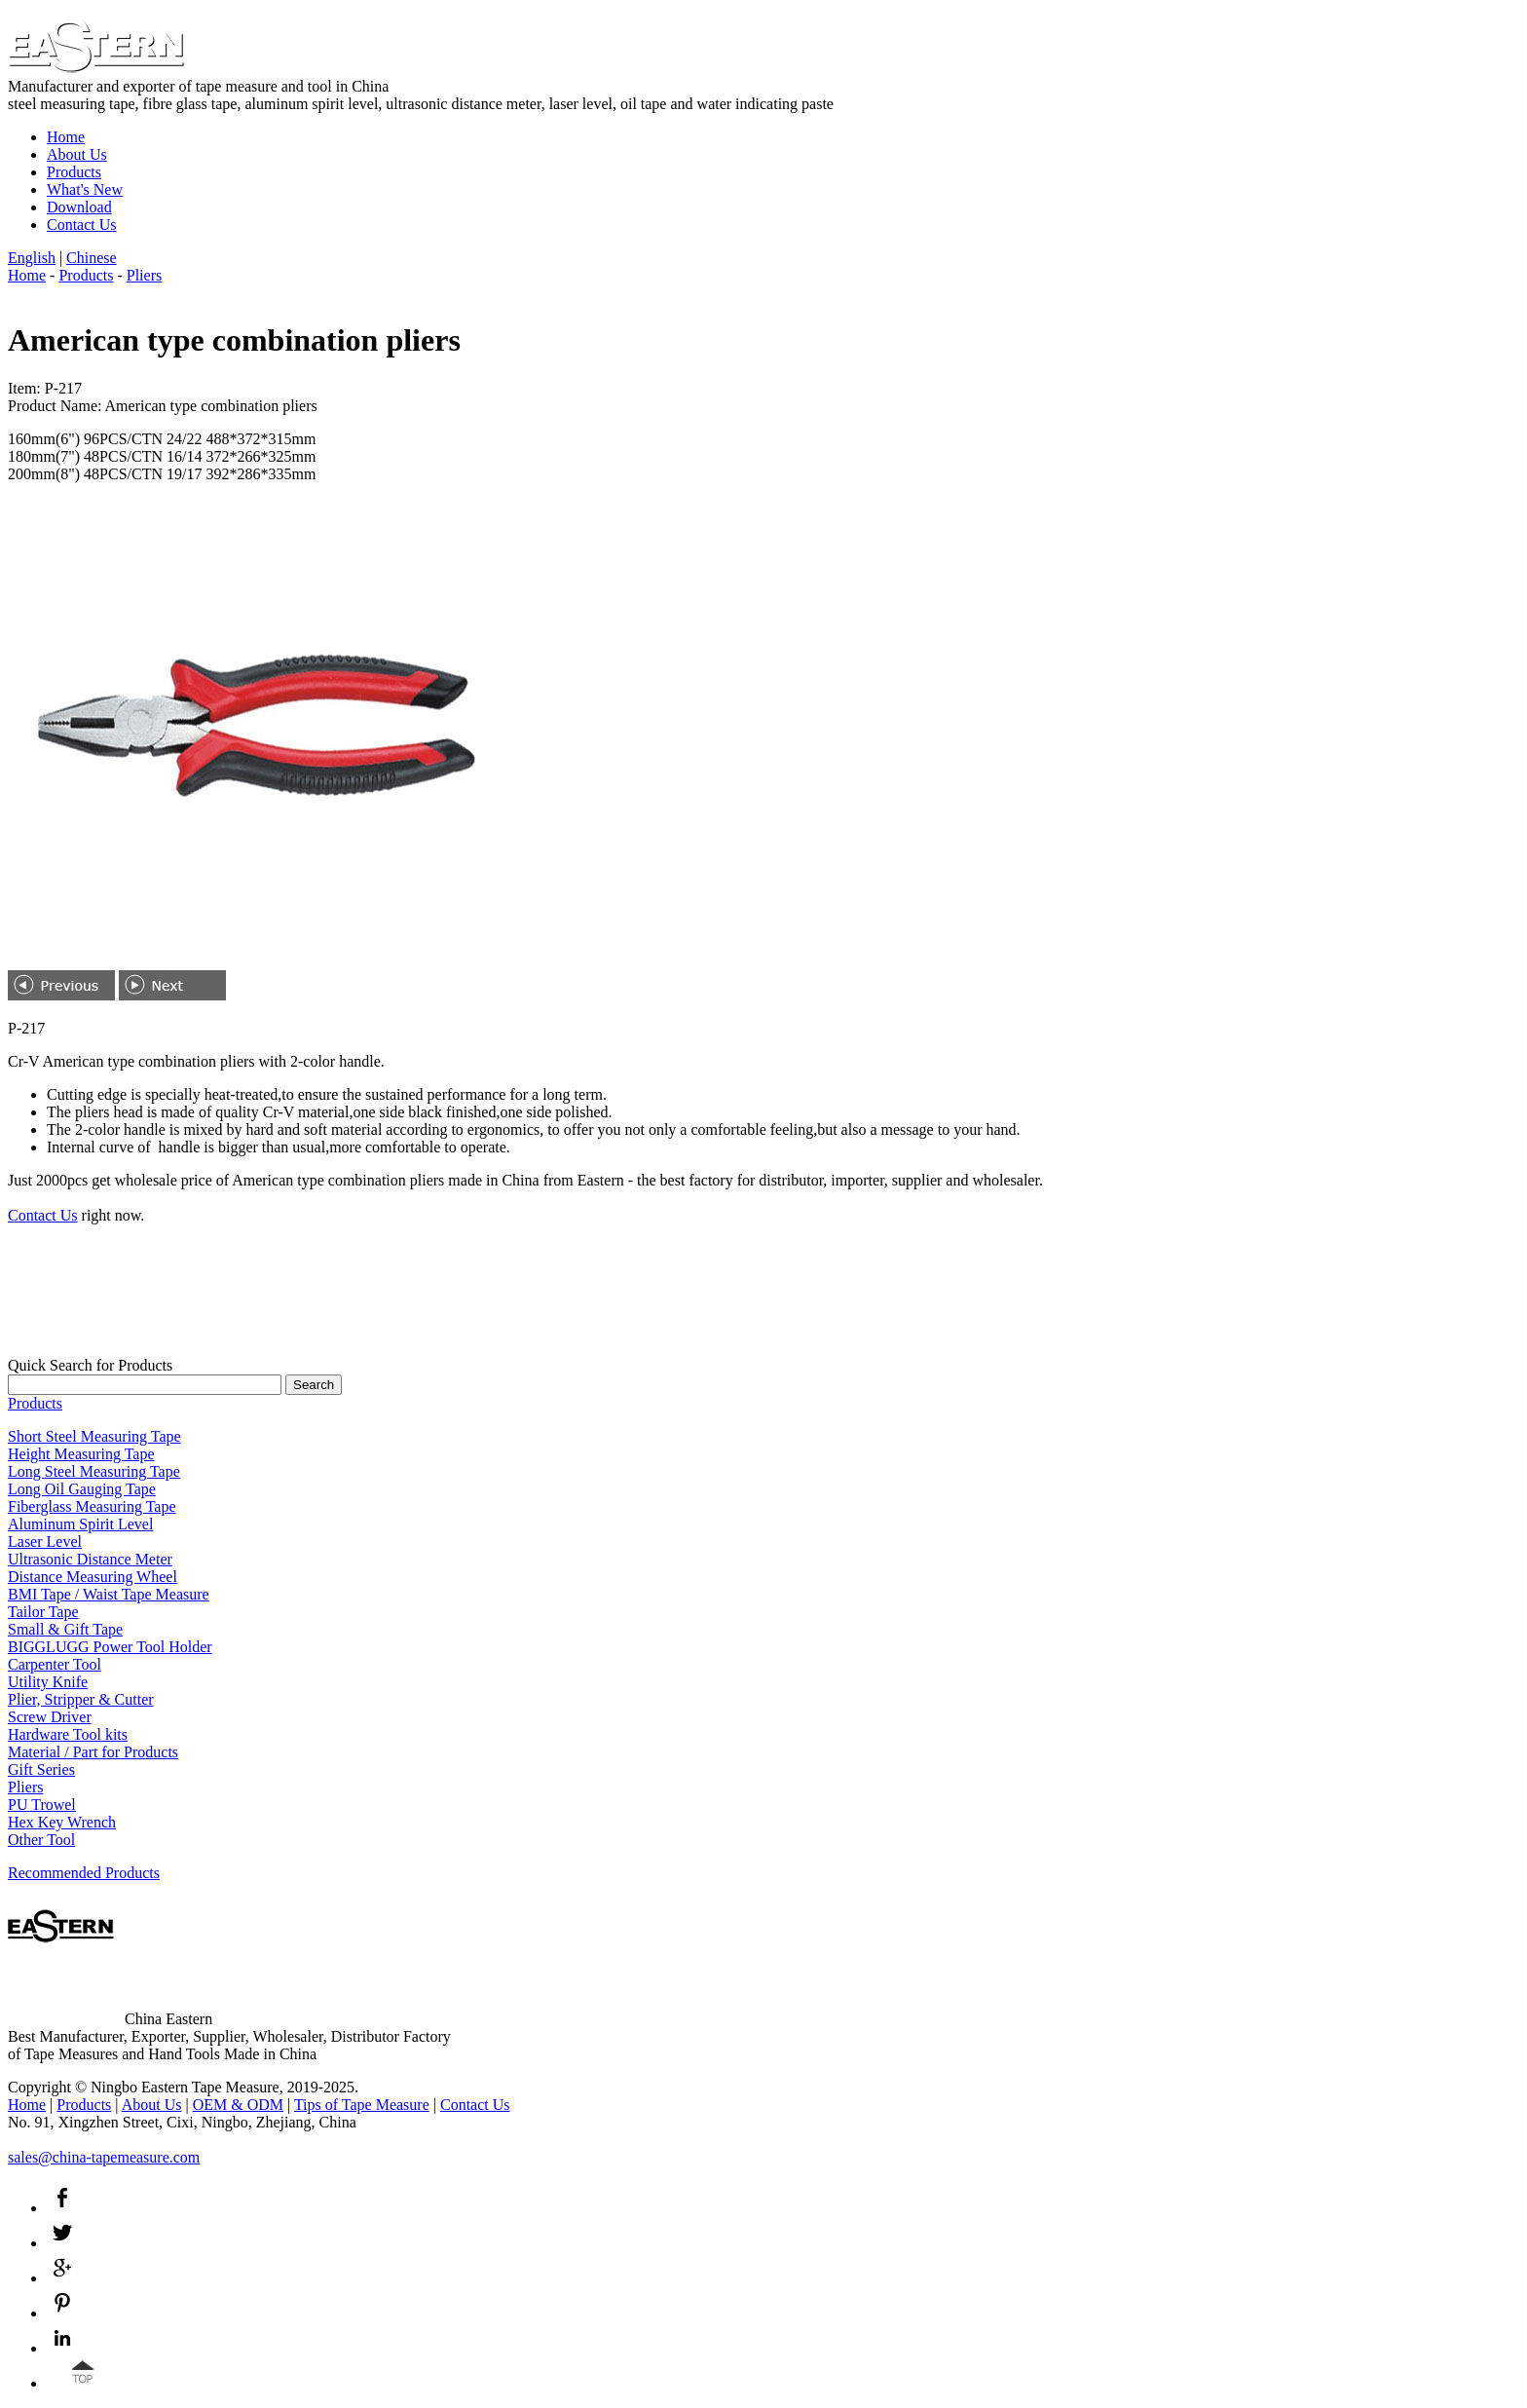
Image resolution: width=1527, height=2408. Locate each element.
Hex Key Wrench (62, 1822)
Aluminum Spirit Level (80, 1524)
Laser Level (45, 1541)
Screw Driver (50, 1717)
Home (66, 137)
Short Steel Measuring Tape (94, 1436)
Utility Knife (48, 1682)
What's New (85, 189)
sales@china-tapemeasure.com (104, 2157)
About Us (77, 154)
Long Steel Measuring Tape (94, 1471)
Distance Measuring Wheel (92, 1576)
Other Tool (41, 1839)
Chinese (91, 257)
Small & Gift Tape (65, 1629)
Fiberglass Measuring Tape (91, 1506)
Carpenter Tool (54, 1664)
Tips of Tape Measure (361, 2104)
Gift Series (41, 1769)
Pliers (144, 275)
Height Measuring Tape (81, 1454)
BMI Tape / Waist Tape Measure (108, 1594)
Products (74, 172)
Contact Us (82, 224)
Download (79, 207)
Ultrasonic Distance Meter (90, 1559)
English (32, 257)
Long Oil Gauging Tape (82, 1489)
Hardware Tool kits (68, 1734)
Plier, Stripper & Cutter (81, 1699)
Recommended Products (84, 1872)
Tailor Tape (43, 1611)
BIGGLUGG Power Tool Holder (110, 1646)
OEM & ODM (238, 2104)
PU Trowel (42, 1804)
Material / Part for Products (93, 1752)
